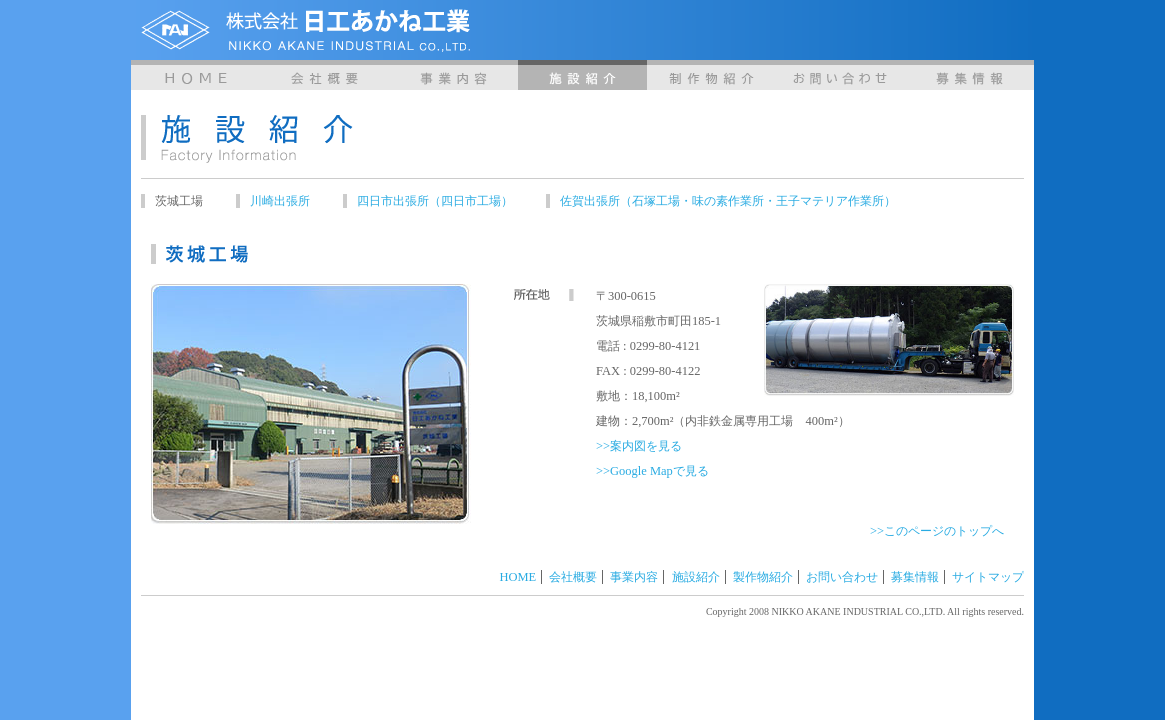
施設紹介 (582, 75)
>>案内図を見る (639, 446)
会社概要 (324, 75)
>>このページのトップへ (937, 531)
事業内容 (453, 75)
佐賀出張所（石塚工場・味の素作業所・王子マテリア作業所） (728, 201)
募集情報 (969, 75)
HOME (195, 75)
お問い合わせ (840, 75)
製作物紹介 (711, 75)
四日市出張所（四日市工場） (435, 201)
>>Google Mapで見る (652, 471)
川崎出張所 (280, 201)
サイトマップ (988, 577)
